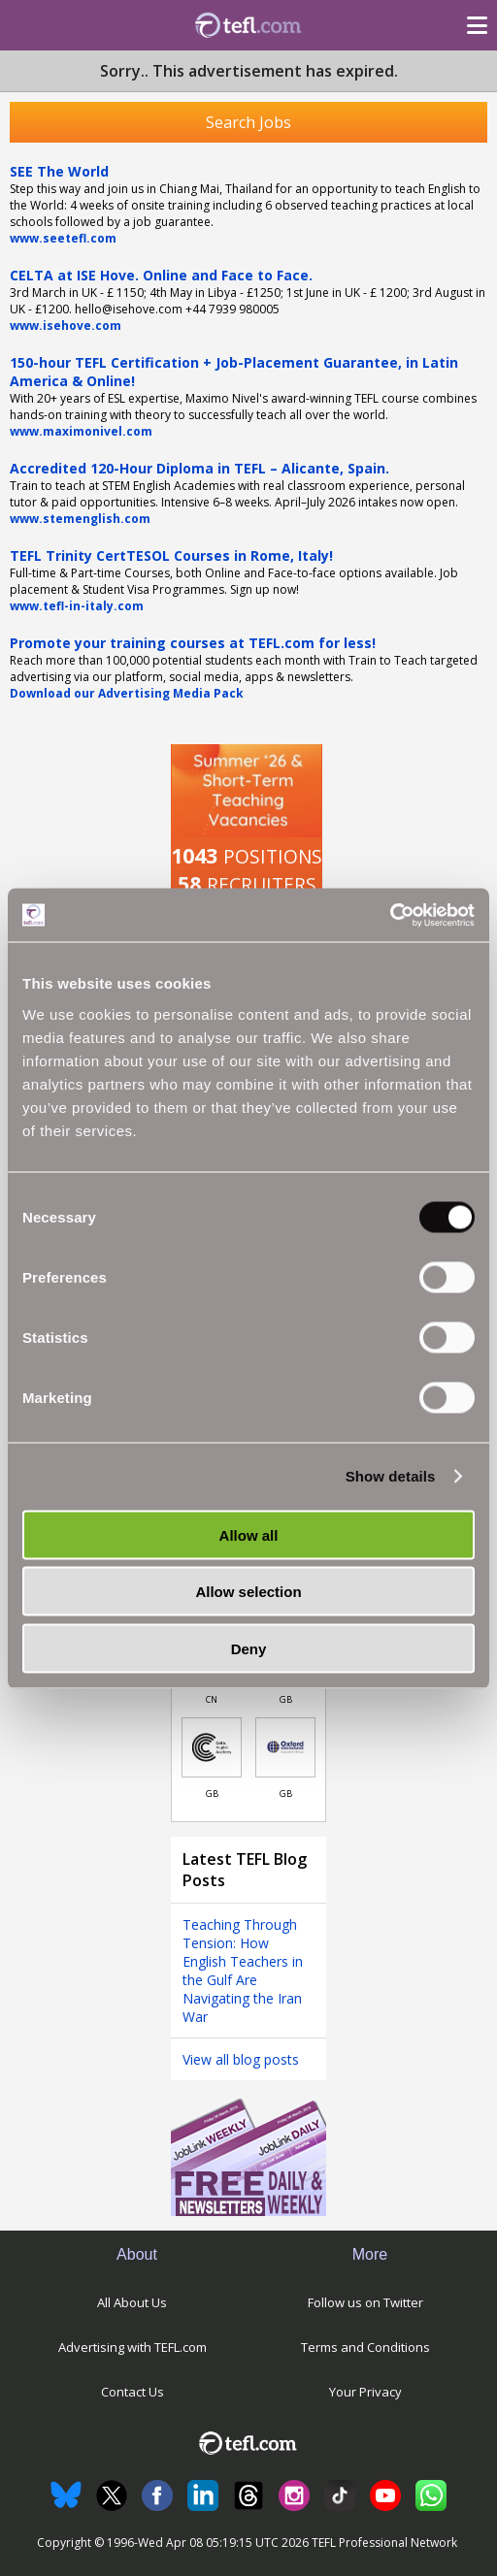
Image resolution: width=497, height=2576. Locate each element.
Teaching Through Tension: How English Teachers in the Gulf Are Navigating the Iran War (242, 1970)
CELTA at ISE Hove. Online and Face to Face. (161, 275)
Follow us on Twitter (365, 2302)
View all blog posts (240, 2059)
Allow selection (248, 1591)
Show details (391, 1476)
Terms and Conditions (365, 2347)
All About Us (132, 2302)
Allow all (249, 1534)
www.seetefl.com (63, 238)
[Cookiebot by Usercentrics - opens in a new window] (390, 915)
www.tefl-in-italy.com (77, 606)
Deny (249, 1648)
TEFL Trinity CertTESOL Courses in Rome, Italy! (171, 555)
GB (286, 1699)
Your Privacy (365, 2391)
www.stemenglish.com (80, 518)
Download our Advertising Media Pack (127, 693)
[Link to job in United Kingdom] (212, 1747)
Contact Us (132, 2391)
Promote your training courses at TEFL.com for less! (193, 643)
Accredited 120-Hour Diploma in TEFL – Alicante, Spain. (199, 468)
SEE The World (59, 171)
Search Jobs (248, 122)
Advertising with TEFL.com (132, 2347)
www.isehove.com (65, 325)
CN (211, 1699)
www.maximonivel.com (81, 431)
